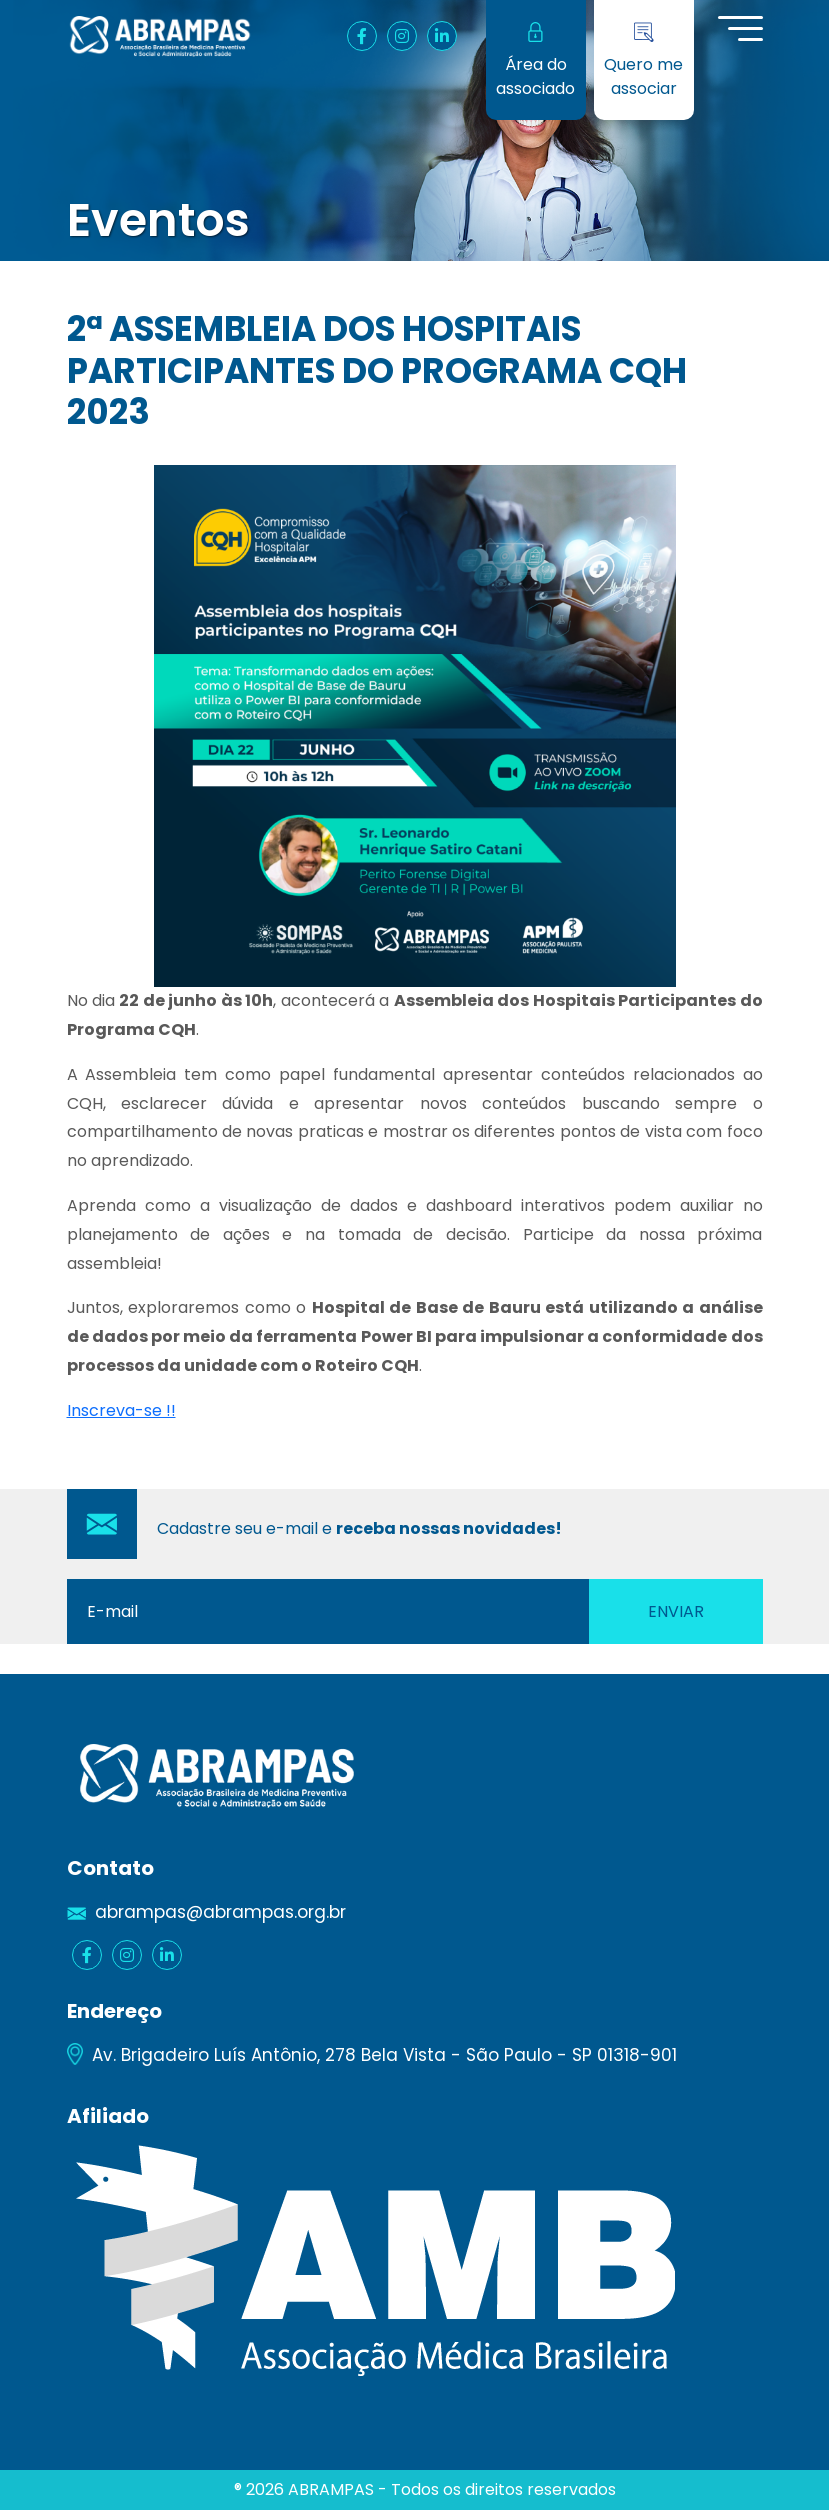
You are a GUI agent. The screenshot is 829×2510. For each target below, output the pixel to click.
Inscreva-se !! (121, 1410)
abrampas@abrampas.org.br (220, 1912)
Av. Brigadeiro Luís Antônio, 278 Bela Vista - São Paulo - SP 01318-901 (384, 2055)
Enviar (676, 1611)
